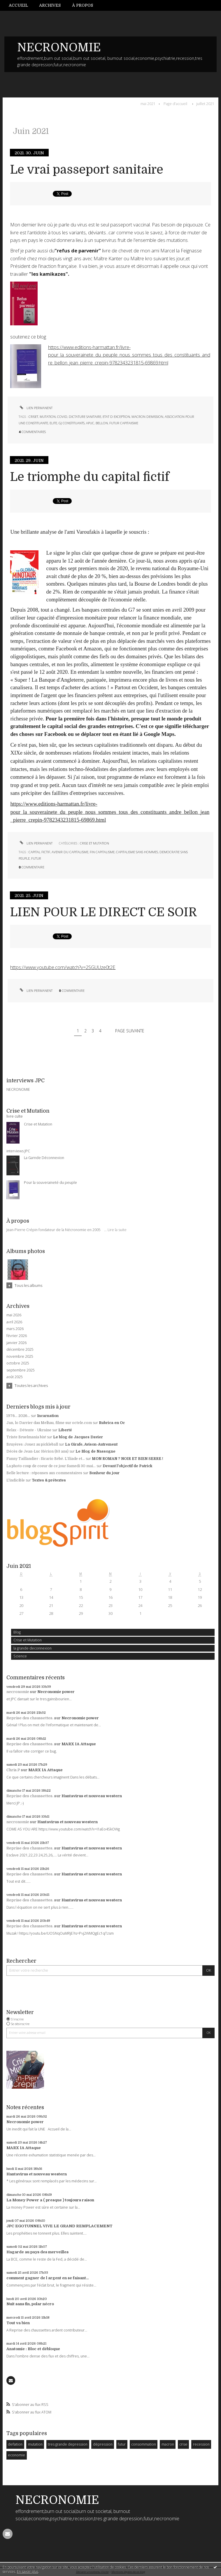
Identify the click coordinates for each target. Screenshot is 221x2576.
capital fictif (39, 852)
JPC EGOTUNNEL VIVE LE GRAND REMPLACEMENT (59, 2226)
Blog (17, 1632)
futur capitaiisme (123, 423)
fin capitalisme (102, 852)
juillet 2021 (205, 103)
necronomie (17, 1692)
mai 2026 (13, 1315)
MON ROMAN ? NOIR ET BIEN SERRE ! (127, 1459)
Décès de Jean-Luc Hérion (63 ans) (37, 1451)
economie (16, 2455)
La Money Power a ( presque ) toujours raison (50, 2200)
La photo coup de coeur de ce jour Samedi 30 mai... (51, 1466)
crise (183, 2444)
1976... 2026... (18, 1416)
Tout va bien (18, 2323)
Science (20, 1656)
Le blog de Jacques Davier (78, 1437)
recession (201, 2444)
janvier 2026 (16, 1343)
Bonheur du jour (104, 1473)
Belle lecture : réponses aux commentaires (44, 1473)
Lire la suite (117, 1229)
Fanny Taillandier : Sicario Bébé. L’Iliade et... (45, 1459)
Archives (50, 5)
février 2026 (16, 1336)
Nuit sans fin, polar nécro (30, 2304)
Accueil (18, 5)
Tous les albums (28, 1285)
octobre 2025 (17, 1363)
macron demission (147, 416)
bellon (102, 423)
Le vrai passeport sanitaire (86, 170)
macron (168, 2444)
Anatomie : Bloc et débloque (33, 2349)
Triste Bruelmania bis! (26, 1437)
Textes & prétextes (49, 1480)
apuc (90, 423)
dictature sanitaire (85, 416)
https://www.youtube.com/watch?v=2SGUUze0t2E (62, 967)
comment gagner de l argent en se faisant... (47, 2278)
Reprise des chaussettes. (29, 1718)
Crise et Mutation (27, 1640)
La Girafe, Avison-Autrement (91, 1444)
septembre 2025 (20, 1370)
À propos (82, 5)
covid (62, 416)
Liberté (65, 1430)
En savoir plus (27, 2571)
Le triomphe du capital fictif (89, 477)
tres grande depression (67, 2444)
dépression (103, 2444)
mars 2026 (15, 1329)
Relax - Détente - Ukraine (28, 1430)
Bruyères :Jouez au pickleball (32, 1444)
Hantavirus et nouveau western (92, 1796)
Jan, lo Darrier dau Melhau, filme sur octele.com (49, 1423)
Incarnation (48, 1416)
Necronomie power (56, 1692)
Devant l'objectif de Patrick (127, 1466)
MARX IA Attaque (79, 1744)
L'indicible (15, 1480)
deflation (15, 2444)
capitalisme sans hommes (137, 852)
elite (53, 423)
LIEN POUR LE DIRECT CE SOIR (103, 912)
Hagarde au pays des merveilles (37, 2252)
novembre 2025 (19, 1356)
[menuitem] (21, 5)
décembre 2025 (20, 1349)
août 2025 (14, 1377)
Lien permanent (35, 408)
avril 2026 (14, 1322)
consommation (143, 2444)
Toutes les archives (31, 1385)
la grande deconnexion (32, 1648)
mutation (35, 2444)
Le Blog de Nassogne (95, 1451)
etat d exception (116, 416)
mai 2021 (148, 103)
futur (122, 2444)
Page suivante (129, 1031)
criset (33, 416)
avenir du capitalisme (70, 852)
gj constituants (72, 423)
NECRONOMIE (59, 47)
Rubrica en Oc (112, 1423)
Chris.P (13, 1770)
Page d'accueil (175, 103)
